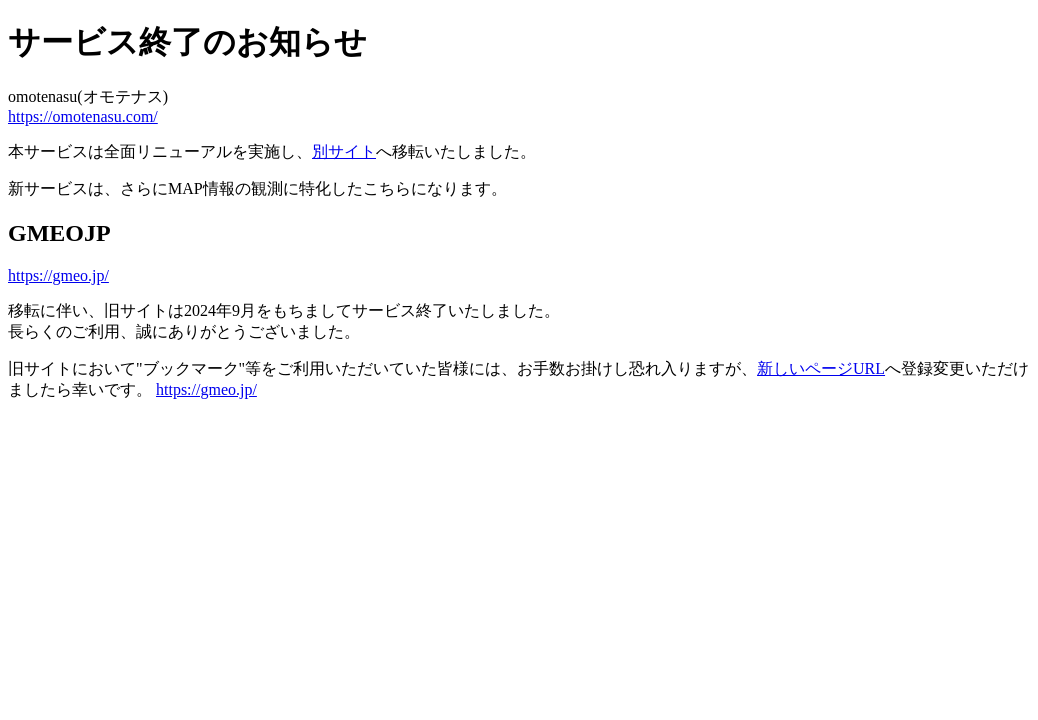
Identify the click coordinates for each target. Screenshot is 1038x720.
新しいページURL (821, 368)
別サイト (344, 151)
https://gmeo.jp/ (58, 275)
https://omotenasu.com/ (83, 116)
